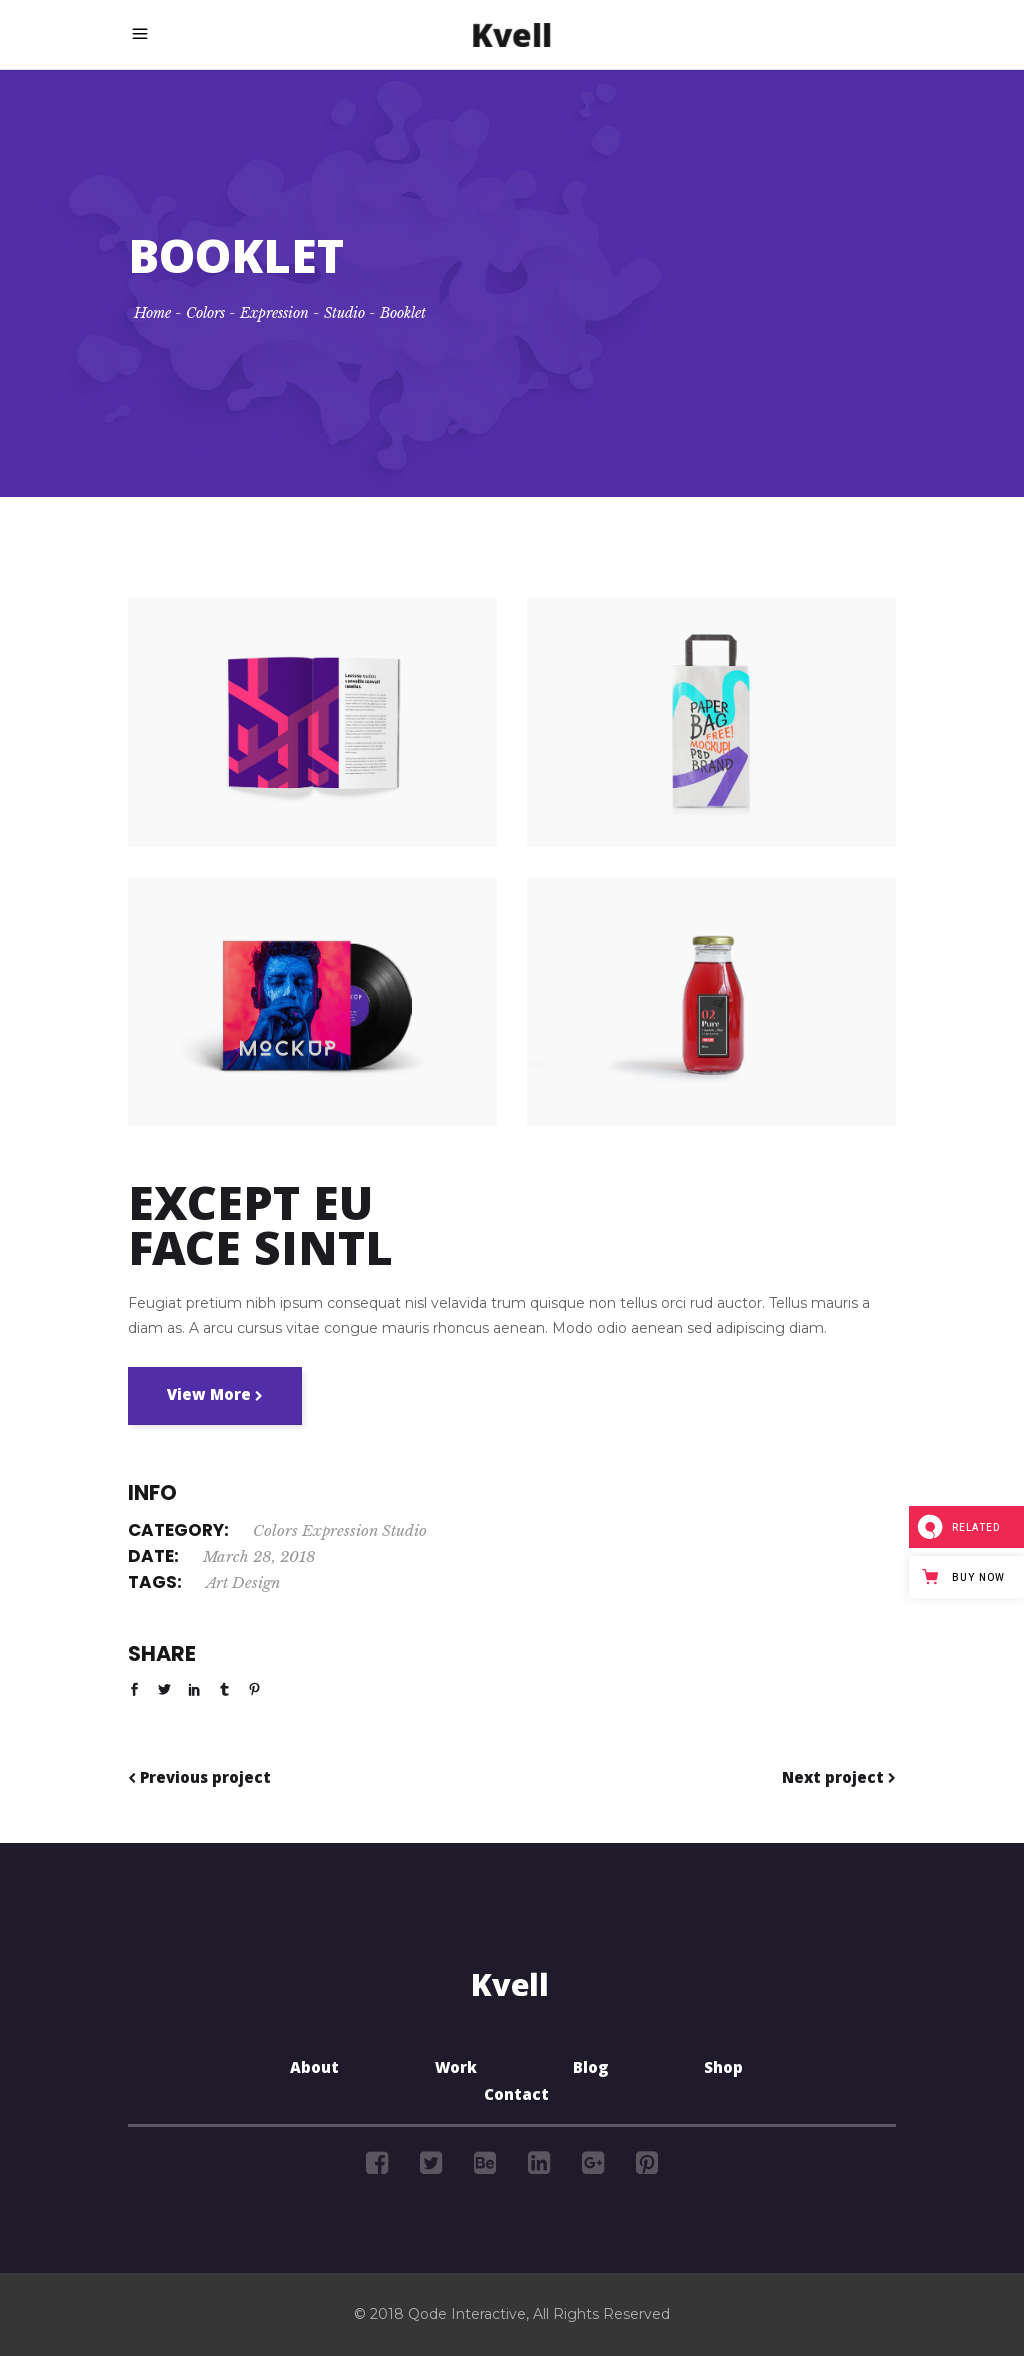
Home (152, 313)
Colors (205, 313)
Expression (274, 313)
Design (256, 1582)
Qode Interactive (467, 2314)
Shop (723, 2070)
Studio (344, 313)
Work (456, 2070)
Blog (590, 2070)
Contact (516, 2097)
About (314, 2070)
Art (217, 1582)
